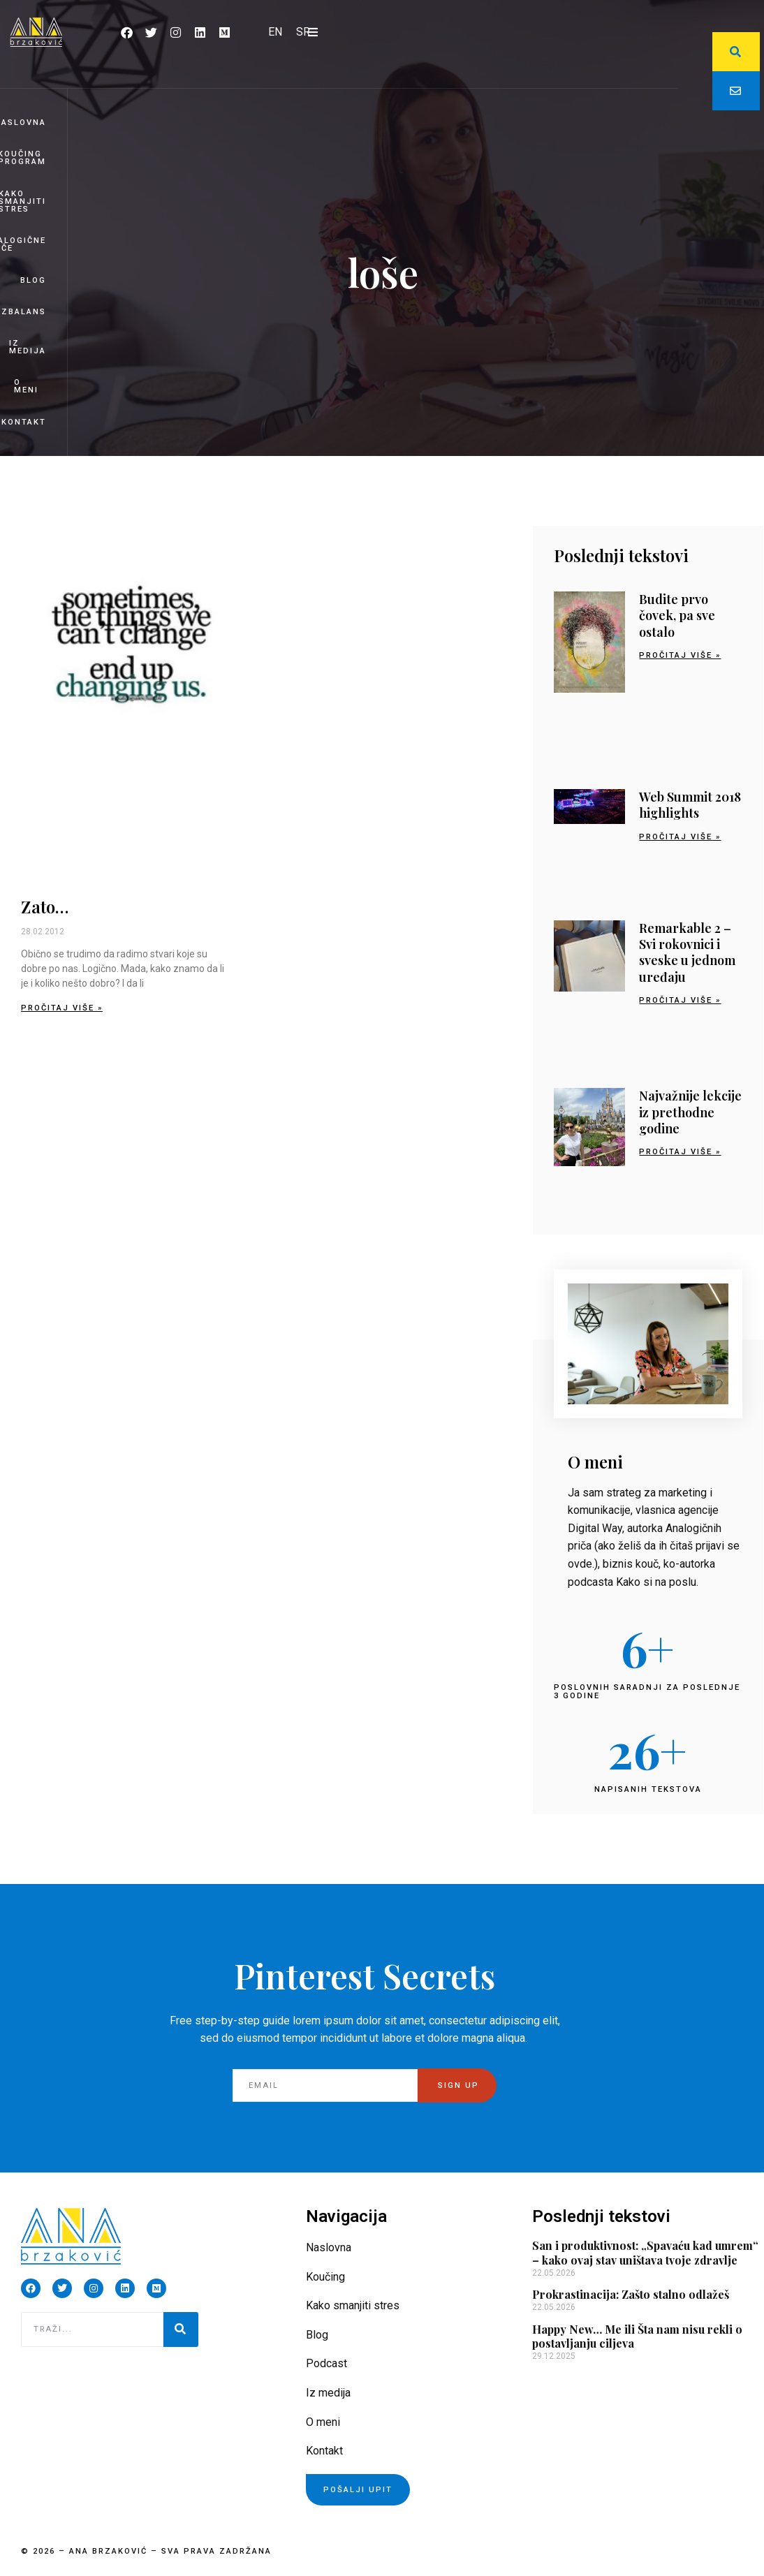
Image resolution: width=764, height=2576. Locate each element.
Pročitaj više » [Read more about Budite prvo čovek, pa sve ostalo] (680, 655)
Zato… (44, 906)
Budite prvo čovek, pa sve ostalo (677, 615)
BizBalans (23, 311)
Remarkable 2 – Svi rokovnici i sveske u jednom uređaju (687, 952)
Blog (33, 280)
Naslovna (23, 122)
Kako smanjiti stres (23, 201)
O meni (26, 386)
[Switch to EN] (275, 32)
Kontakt (23, 422)
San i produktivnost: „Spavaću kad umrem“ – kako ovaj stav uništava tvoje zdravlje (645, 2252)
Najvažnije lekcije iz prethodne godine (690, 1112)
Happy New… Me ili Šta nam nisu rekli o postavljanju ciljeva (637, 2336)
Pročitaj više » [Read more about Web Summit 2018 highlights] (680, 836)
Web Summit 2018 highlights (690, 804)
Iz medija (27, 347)
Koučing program (23, 157)
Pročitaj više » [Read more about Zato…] (62, 1008)
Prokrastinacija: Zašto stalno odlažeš (630, 2294)
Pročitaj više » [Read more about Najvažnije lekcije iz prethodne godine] (680, 1151)
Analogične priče (23, 244)
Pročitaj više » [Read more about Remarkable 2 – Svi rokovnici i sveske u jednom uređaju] (680, 1000)
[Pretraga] (180, 2329)
